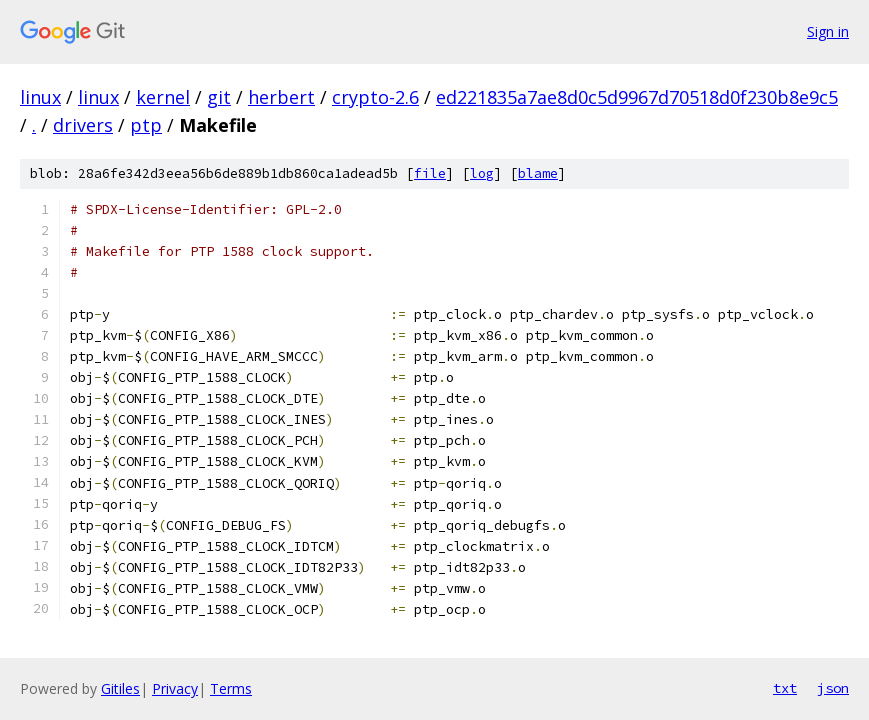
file (430, 173)
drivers (83, 125)
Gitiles (120, 688)
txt (785, 688)
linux (40, 97)
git (219, 97)
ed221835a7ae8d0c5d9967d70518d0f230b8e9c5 (637, 97)
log (482, 173)
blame (538, 173)
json (833, 688)
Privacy (175, 688)
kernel (163, 97)
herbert (281, 97)
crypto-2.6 (375, 97)
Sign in (828, 31)
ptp (146, 125)
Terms (231, 688)
